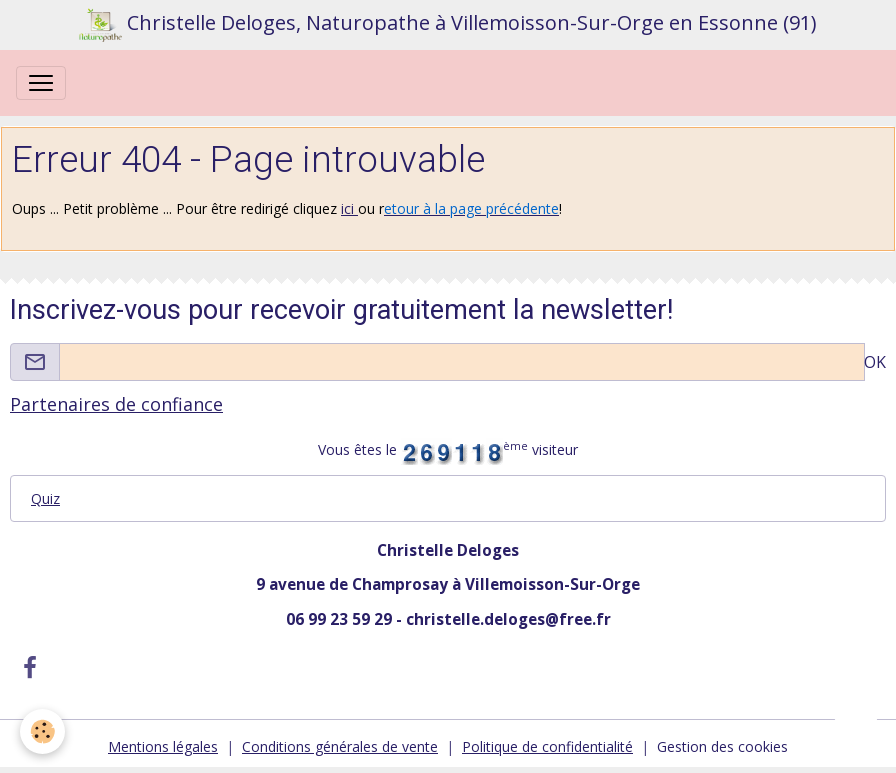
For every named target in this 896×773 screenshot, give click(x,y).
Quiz (45, 498)
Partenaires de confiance (116, 404)
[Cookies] (42, 731)
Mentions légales (163, 746)
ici (349, 208)
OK (875, 362)
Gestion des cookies (722, 746)
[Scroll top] (856, 733)
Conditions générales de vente (340, 746)
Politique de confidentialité (547, 746)
